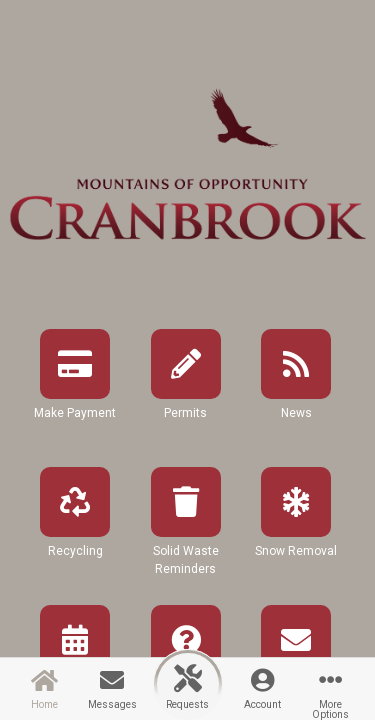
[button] (75, 392)
